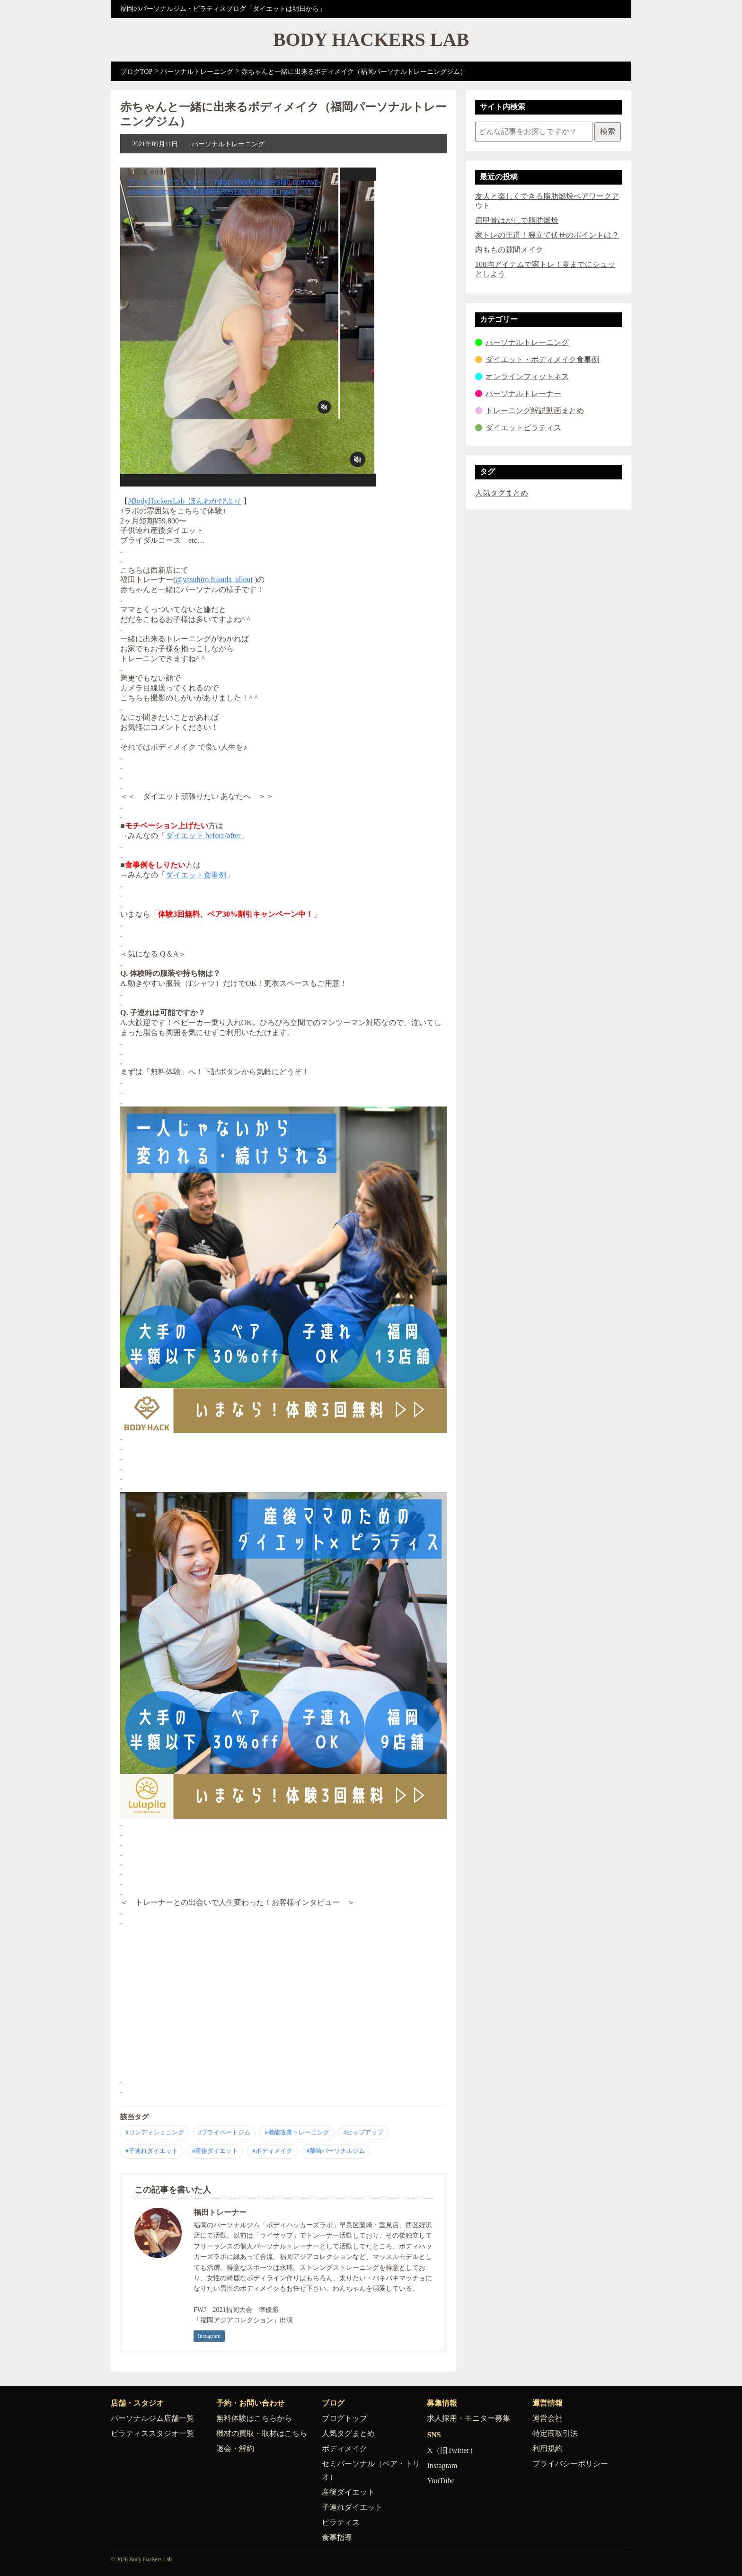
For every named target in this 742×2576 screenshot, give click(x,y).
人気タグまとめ (501, 493)
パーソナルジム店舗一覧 (152, 2418)
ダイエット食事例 (196, 875)
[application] (248, 327)
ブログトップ (344, 2418)
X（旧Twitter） (452, 2450)
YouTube (440, 2481)
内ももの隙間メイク (509, 250)
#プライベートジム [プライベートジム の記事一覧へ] (224, 2132)
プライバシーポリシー (570, 2464)
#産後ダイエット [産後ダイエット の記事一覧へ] (215, 2150)
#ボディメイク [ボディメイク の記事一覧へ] (272, 2150)
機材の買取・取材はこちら (261, 2433)
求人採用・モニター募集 (468, 2418)
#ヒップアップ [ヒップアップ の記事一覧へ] (364, 2132)
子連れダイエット (352, 2507)
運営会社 (547, 2418)
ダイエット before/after (203, 836)
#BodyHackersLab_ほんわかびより (184, 501)
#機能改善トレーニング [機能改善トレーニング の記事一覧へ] (297, 2132)
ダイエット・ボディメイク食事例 (542, 359)
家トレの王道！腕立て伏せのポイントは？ (547, 235)
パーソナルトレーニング (228, 144)
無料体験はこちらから (254, 2418)
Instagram (209, 2336)
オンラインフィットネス (527, 376)
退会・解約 (235, 2448)
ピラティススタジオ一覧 (152, 2433)
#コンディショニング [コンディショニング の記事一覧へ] (154, 2132)
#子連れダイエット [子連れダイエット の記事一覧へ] (151, 2150)
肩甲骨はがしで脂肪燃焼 (516, 220)
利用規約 (547, 2448)
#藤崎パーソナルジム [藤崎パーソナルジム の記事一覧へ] (336, 2150)
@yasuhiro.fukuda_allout (214, 579)
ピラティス (341, 2522)
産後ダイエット (348, 2492)
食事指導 (337, 2537)
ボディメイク (344, 2448)
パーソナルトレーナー (523, 393)
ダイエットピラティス (523, 428)
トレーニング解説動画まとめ (535, 411)
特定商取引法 (555, 2433)
